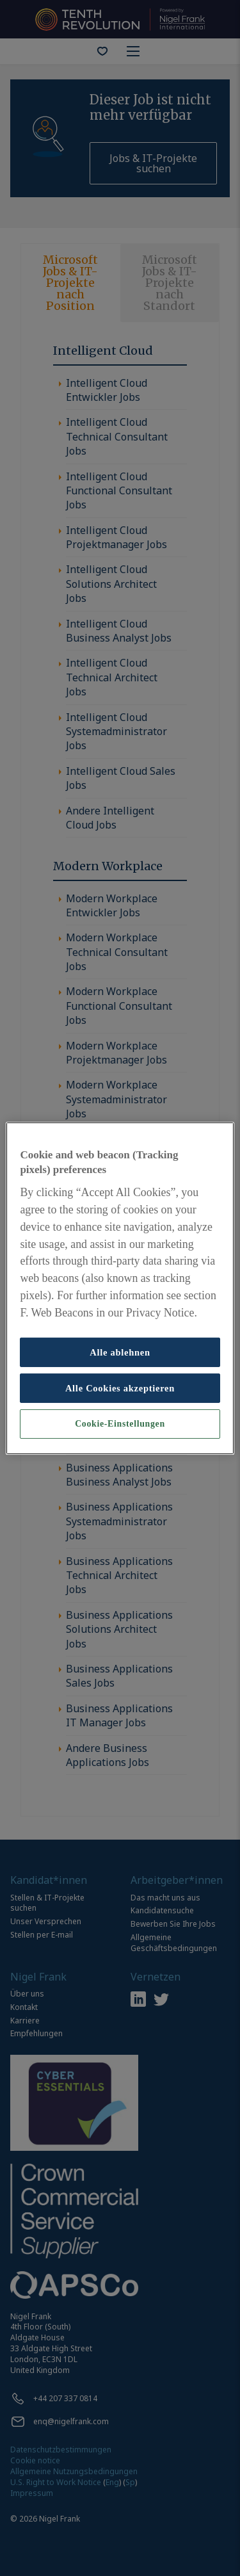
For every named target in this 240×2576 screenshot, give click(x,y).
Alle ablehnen (120, 1352)
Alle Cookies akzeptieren (120, 1388)
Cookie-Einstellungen (120, 1424)
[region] (120, 1287)
